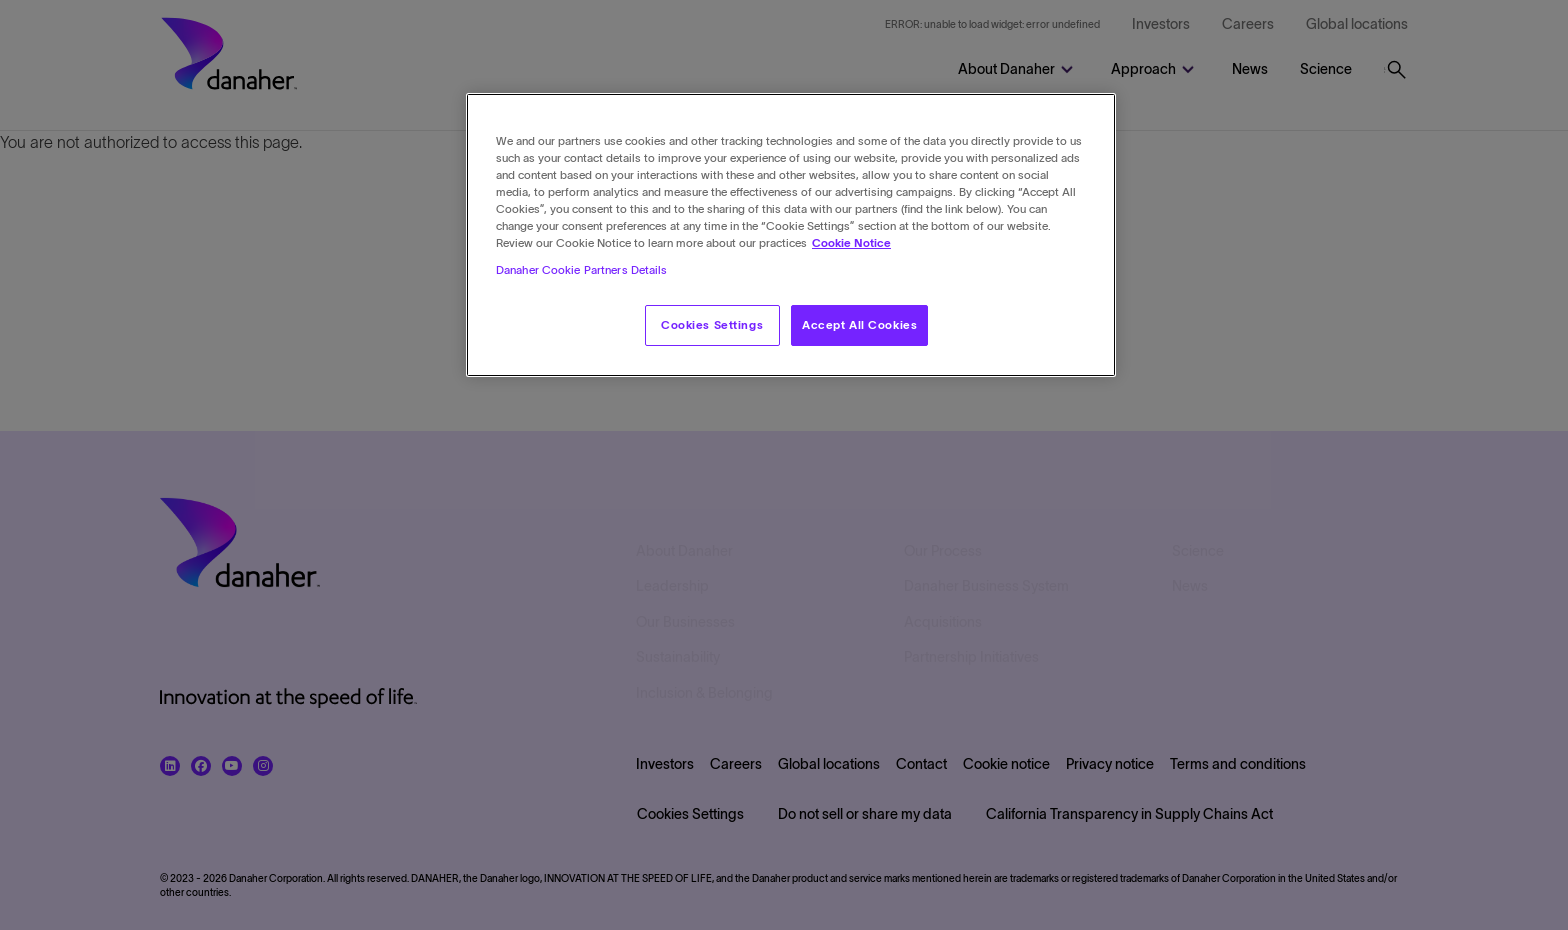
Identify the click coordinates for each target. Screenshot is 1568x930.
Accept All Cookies (859, 325)
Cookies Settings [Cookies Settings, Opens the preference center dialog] (712, 325)
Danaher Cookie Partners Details (582, 270)
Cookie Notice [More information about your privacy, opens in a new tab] (851, 243)
